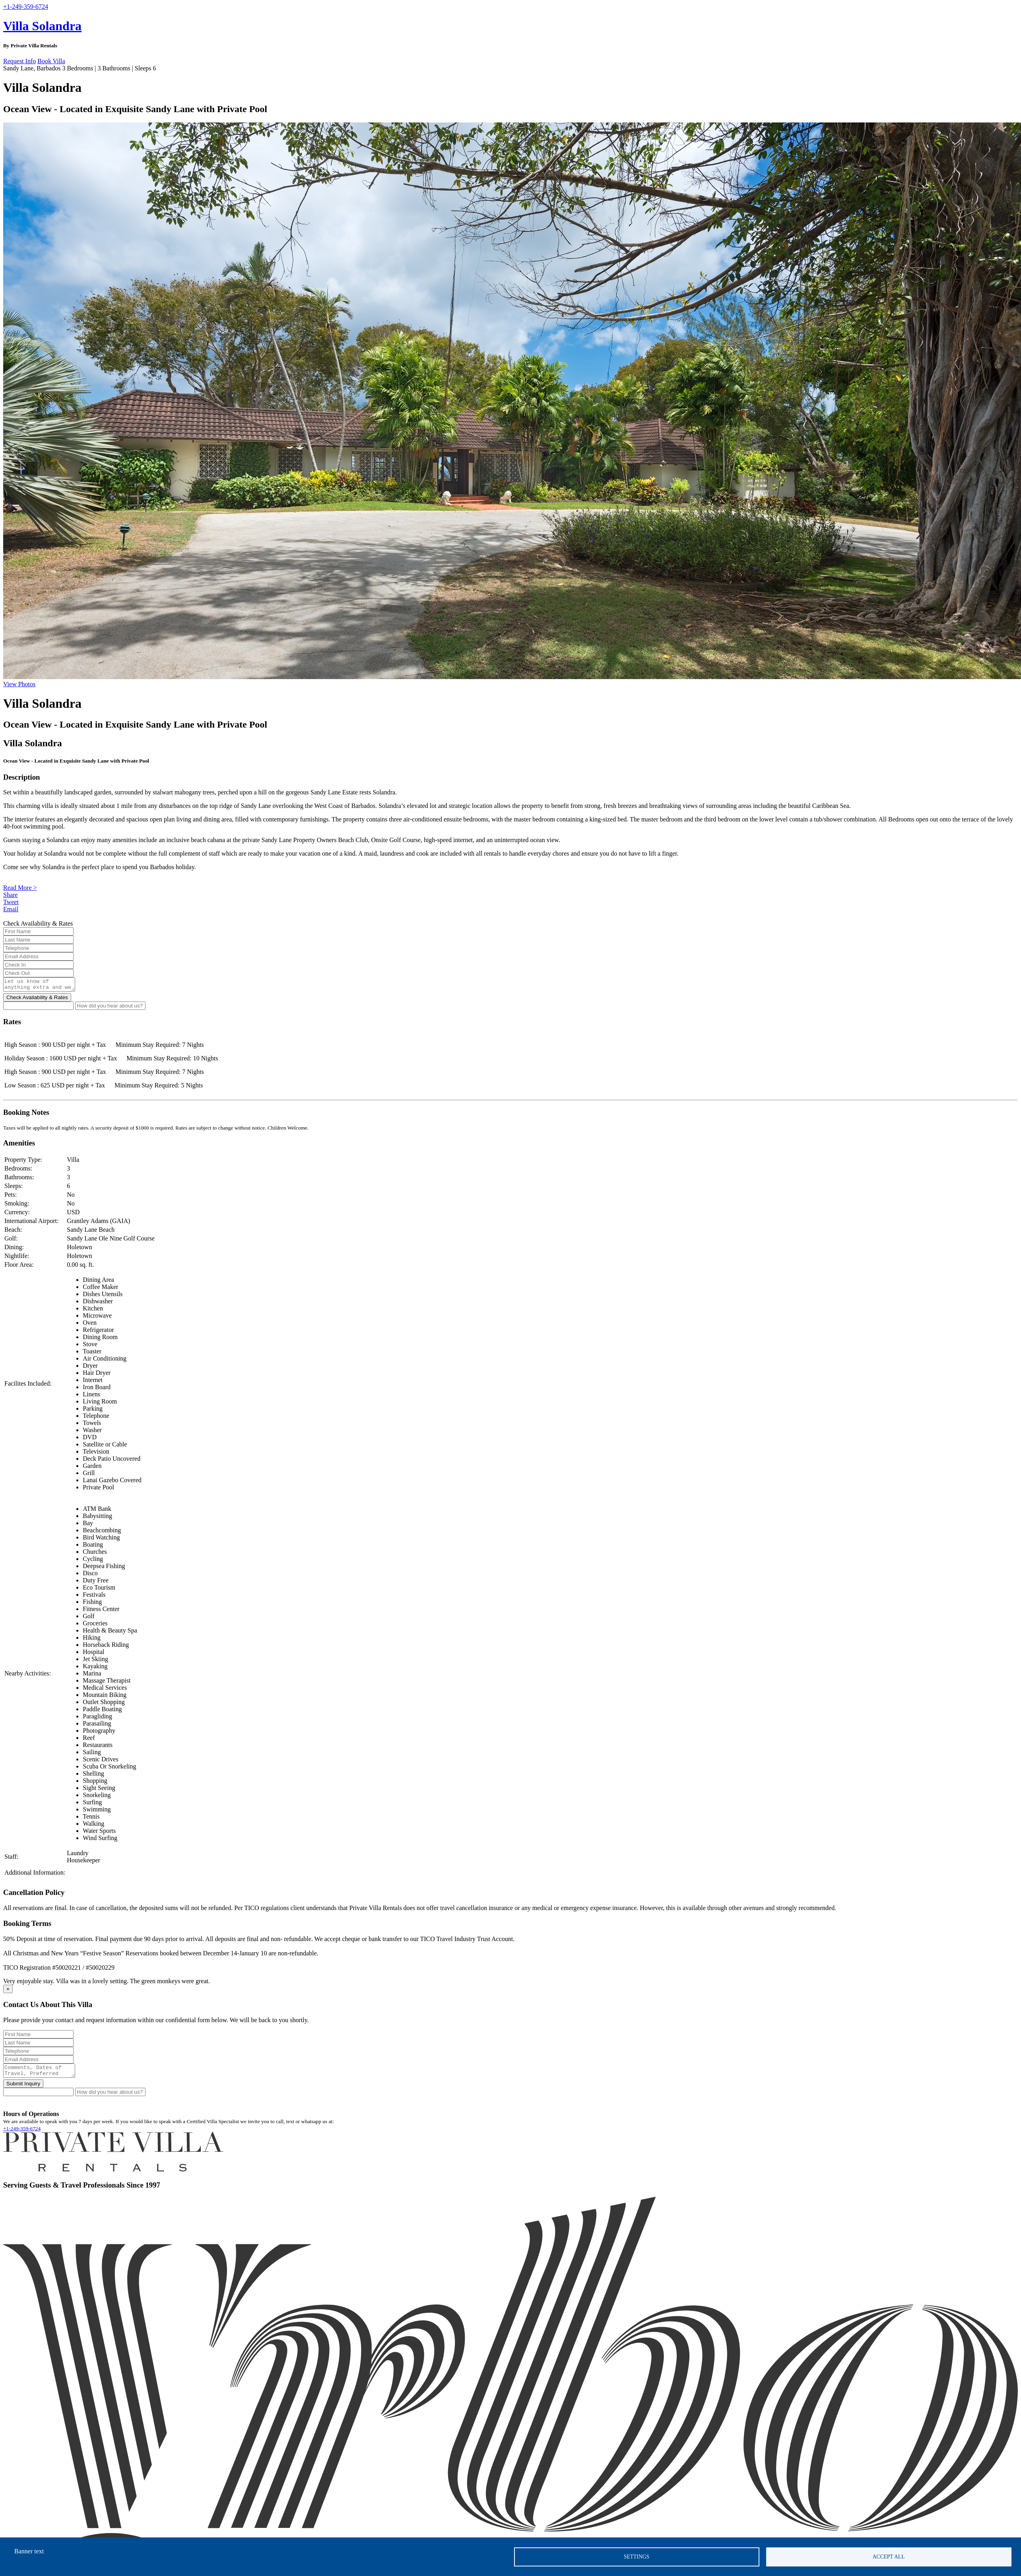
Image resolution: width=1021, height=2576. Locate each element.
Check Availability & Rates (37, 1000)
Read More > (20, 887)
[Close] (8, 1991)
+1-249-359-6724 (22, 2133)
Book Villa (51, 61)
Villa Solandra (42, 26)
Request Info (19, 61)
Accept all (889, 2557)
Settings (636, 2557)
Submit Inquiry (23, 2088)
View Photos (19, 684)
